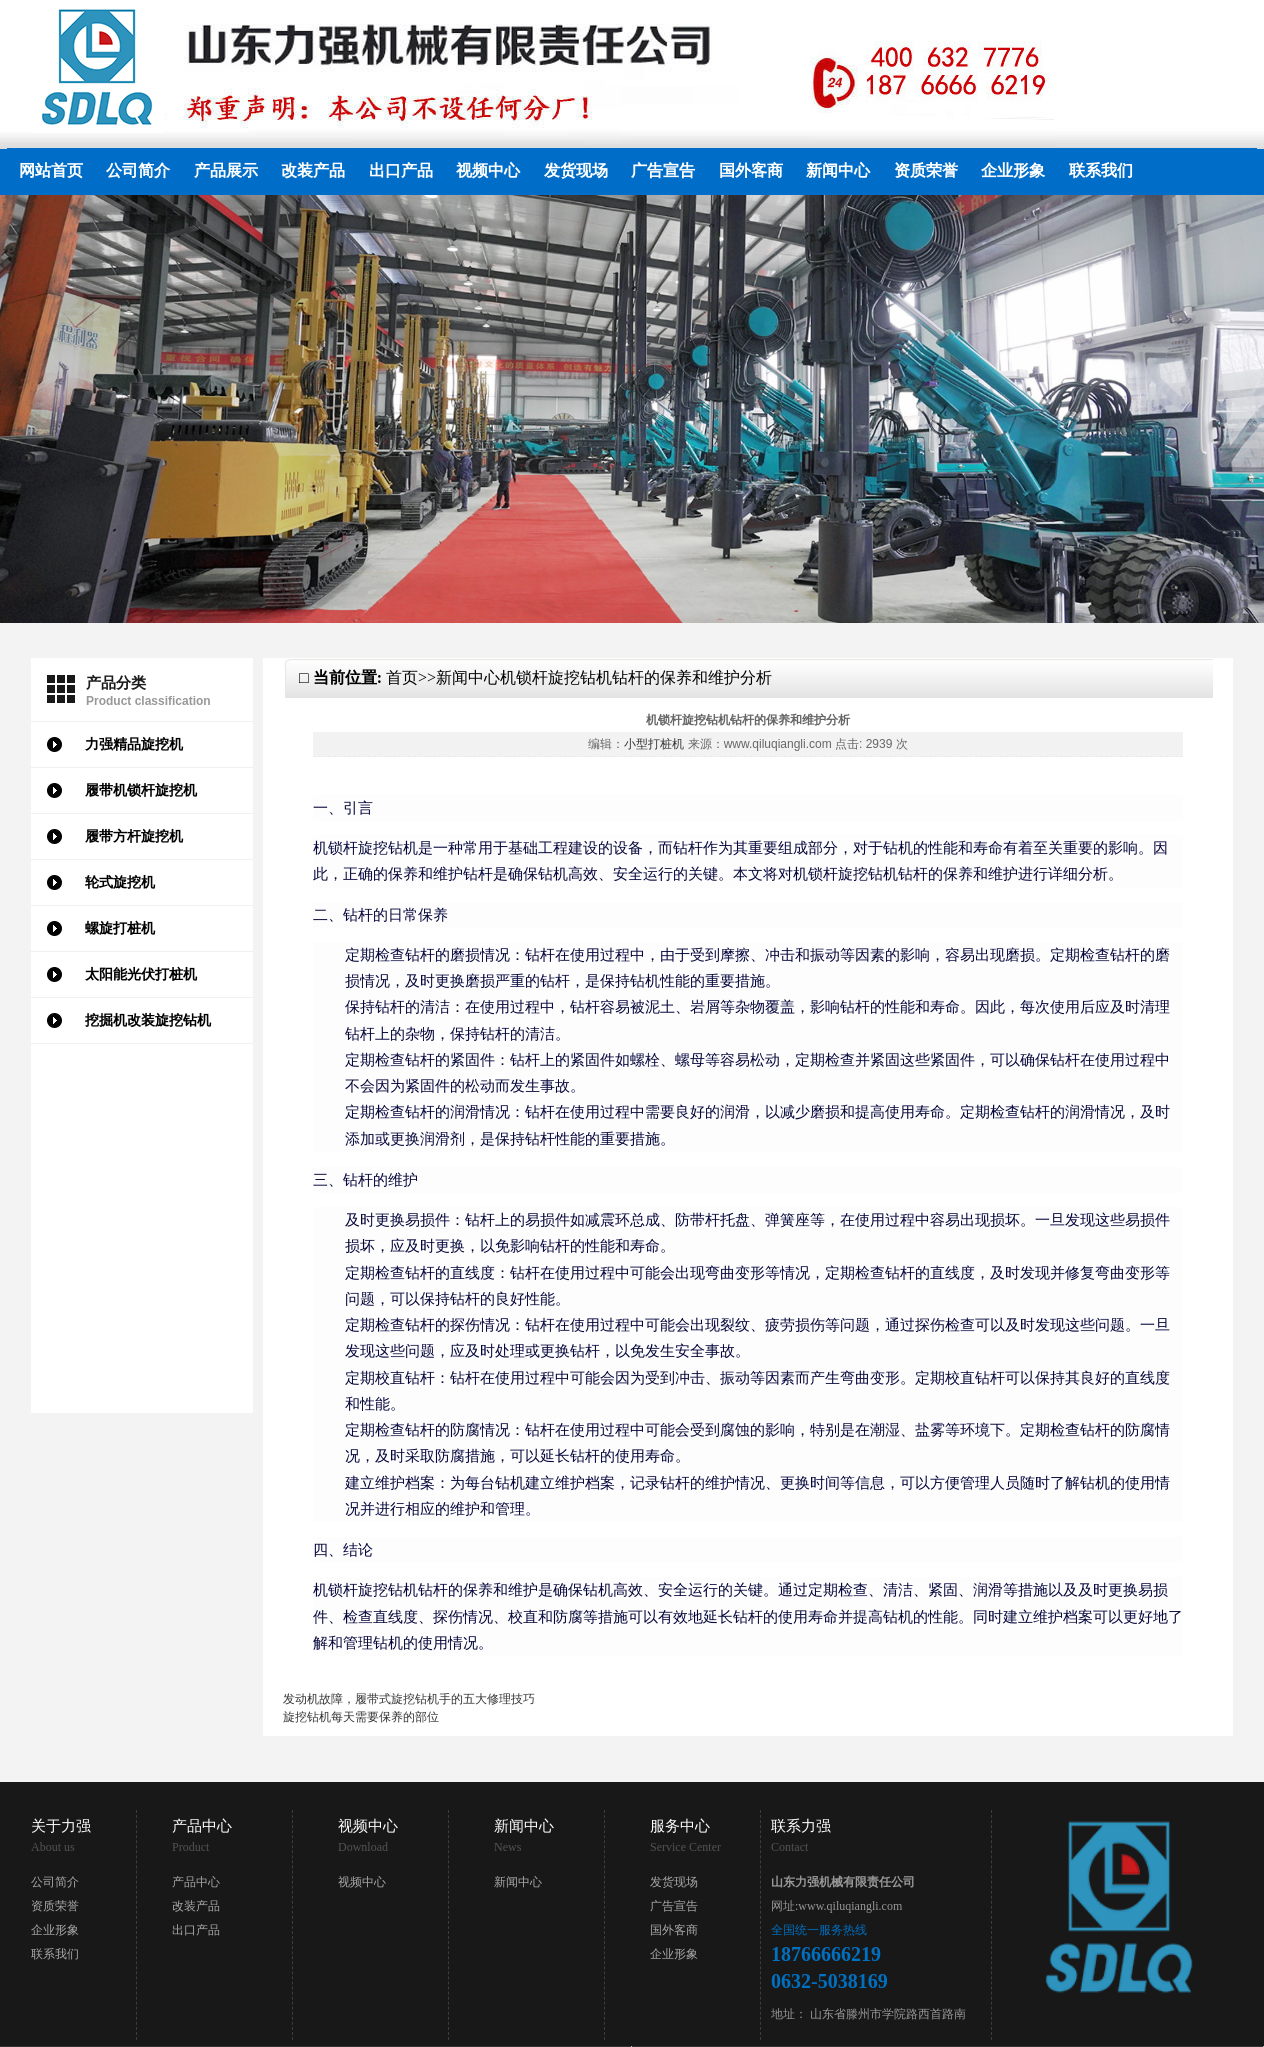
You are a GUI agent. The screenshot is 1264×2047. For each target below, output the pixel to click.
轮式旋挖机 (120, 882)
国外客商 (751, 170)
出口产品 (401, 170)
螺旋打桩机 (120, 928)
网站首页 (51, 170)
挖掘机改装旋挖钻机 (148, 1020)
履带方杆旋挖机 (134, 836)
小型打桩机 (654, 744)
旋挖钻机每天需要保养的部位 (361, 1717)
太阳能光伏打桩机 (141, 974)
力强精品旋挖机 (134, 744)
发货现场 (576, 170)
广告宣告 (663, 170)
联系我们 (1101, 170)
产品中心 (196, 1882)
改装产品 (313, 170)
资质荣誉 (926, 170)
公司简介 (138, 170)
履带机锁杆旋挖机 (141, 790)
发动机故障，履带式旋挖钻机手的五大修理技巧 (409, 1699)
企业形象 (1013, 170)
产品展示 (226, 170)
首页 (402, 677)
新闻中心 (838, 170)
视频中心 (488, 170)
